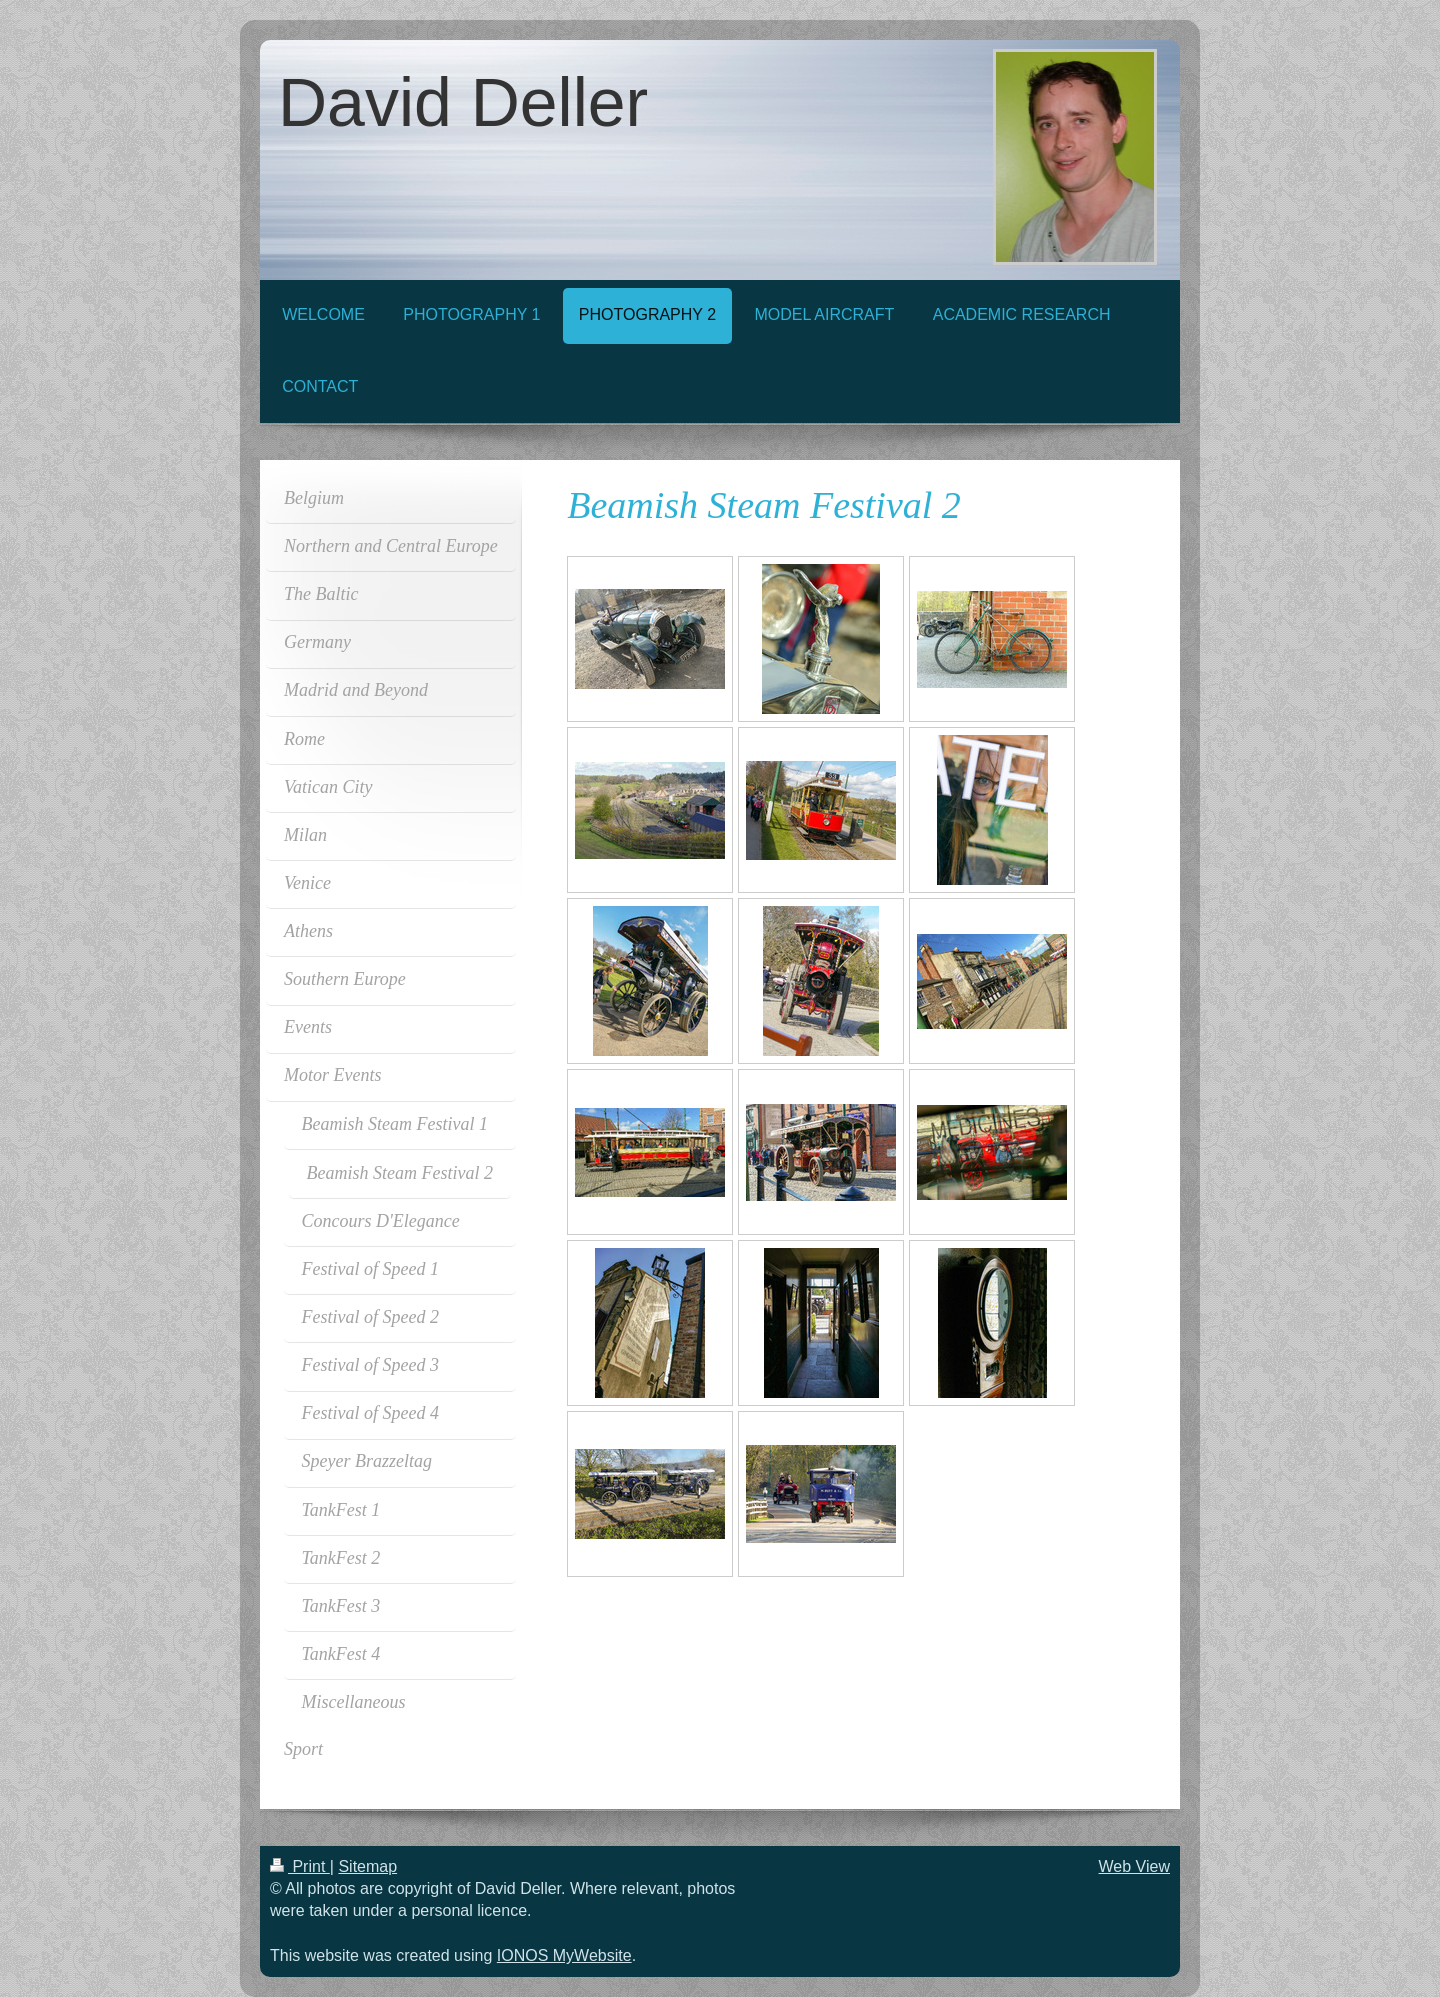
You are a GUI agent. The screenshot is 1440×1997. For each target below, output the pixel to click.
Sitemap (367, 1866)
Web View (1134, 1866)
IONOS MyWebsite (564, 1955)
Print (300, 1866)
